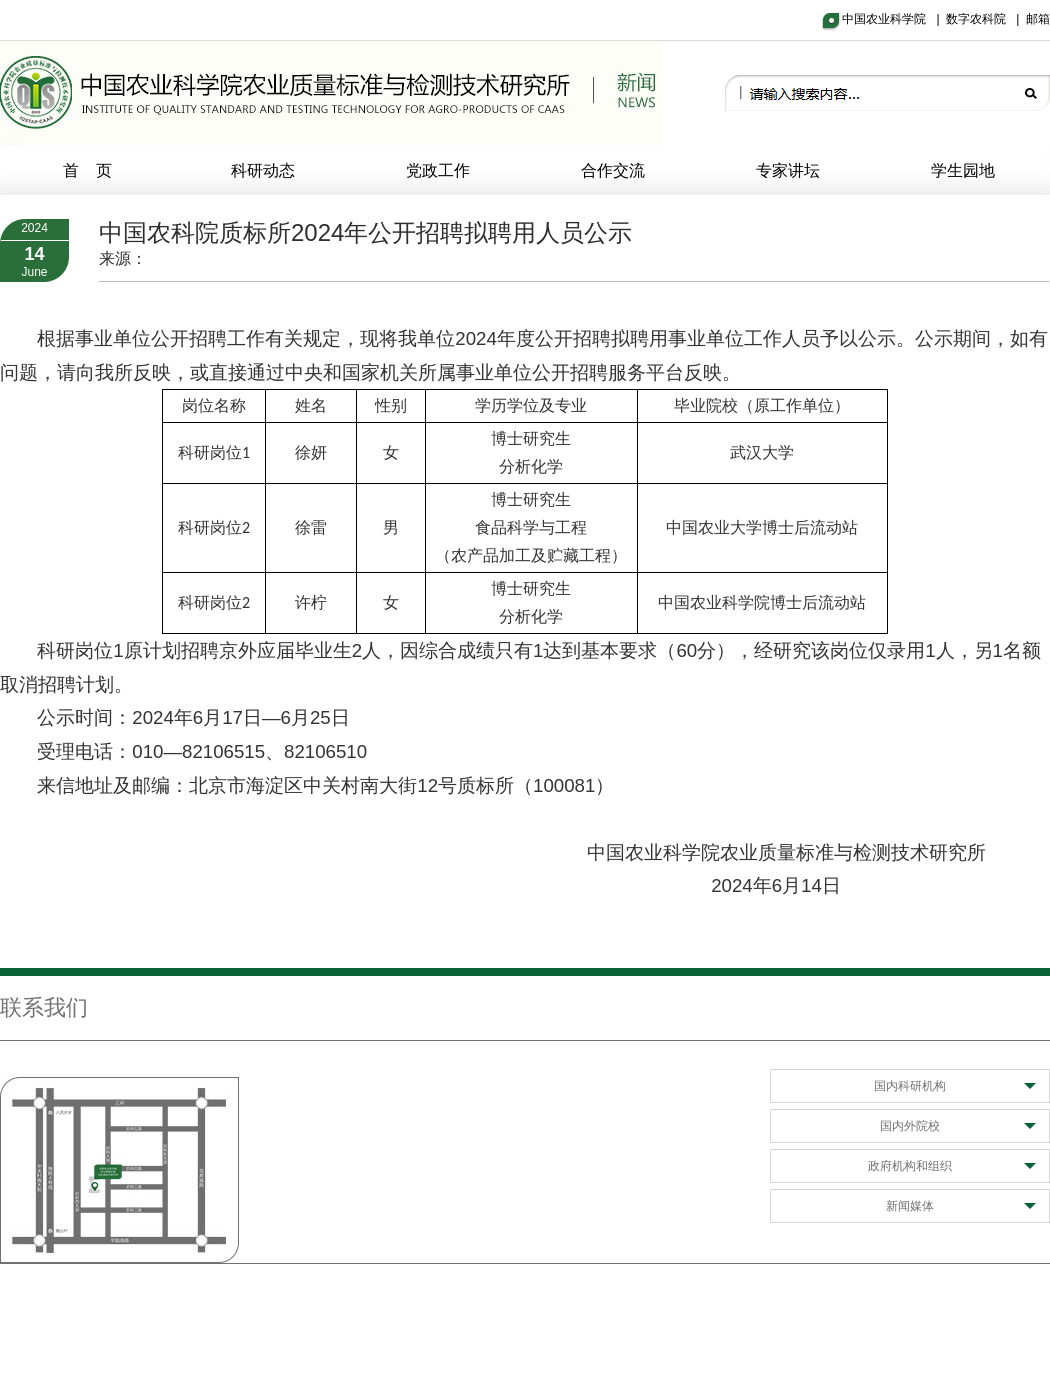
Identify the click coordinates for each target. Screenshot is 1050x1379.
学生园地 (963, 170)
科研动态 (263, 170)
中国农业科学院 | (894, 19)
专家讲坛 (788, 170)
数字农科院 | (986, 19)
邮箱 (1038, 19)
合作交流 (613, 170)
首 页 (88, 170)
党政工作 (438, 170)
